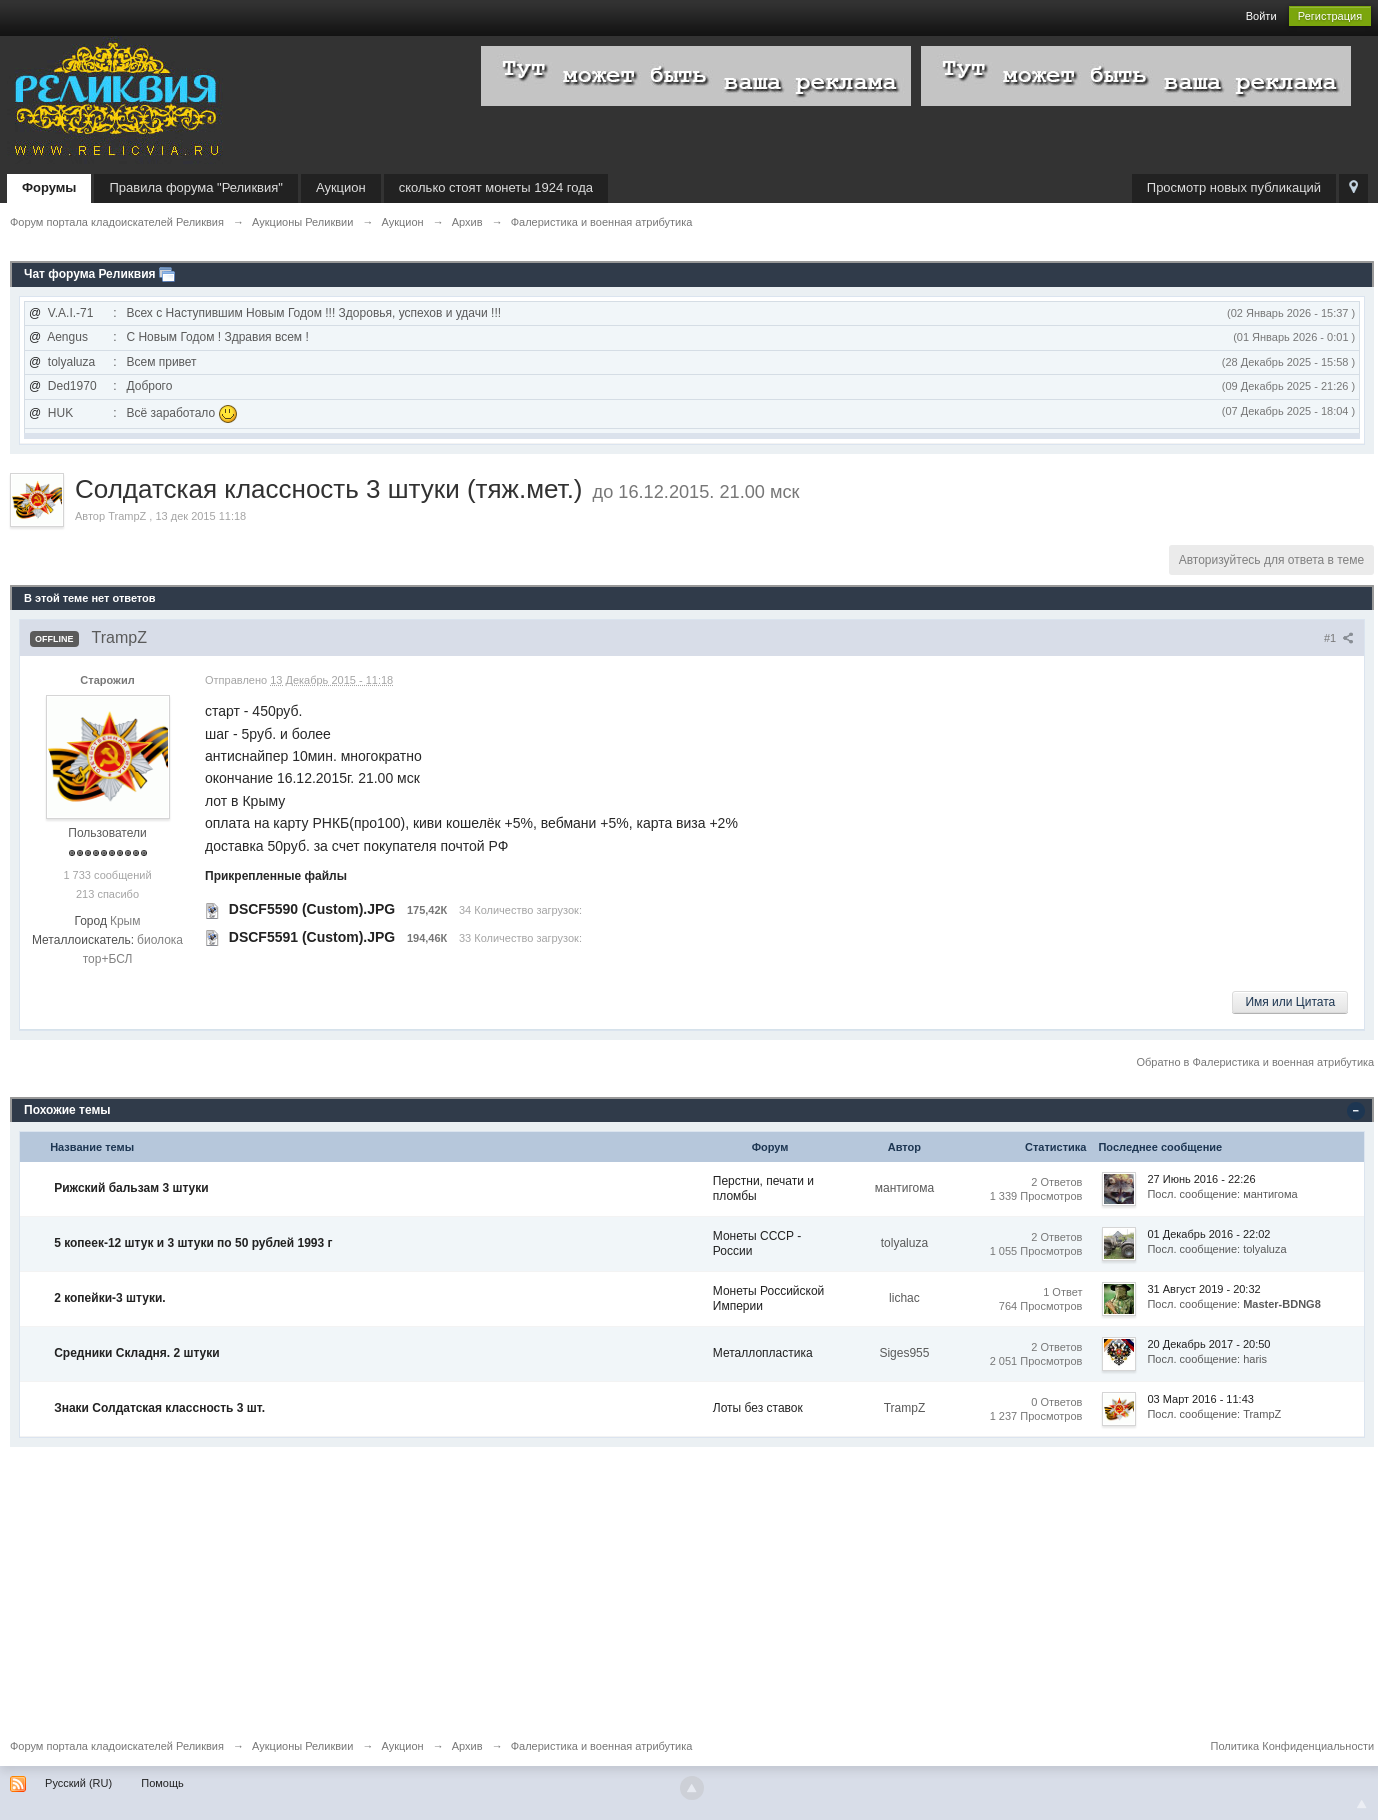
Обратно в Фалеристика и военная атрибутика (1255, 1062)
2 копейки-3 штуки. (109, 1298)
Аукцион (341, 187)
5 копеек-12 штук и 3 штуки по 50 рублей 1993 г (193, 1243)
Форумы (49, 187)
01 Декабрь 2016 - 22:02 (1208, 1234)
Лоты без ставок (758, 1408)
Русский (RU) (78, 1783)
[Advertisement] (610, 1587)
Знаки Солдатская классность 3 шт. (159, 1408)
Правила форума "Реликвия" (195, 187)
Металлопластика (763, 1353)
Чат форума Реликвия (90, 274)
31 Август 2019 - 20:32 (1203, 1289)
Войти (1261, 16)
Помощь (162, 1783)
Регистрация (1330, 16)
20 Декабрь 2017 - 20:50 (1208, 1344)
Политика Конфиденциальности (1292, 1746)
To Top (1362, 1804)
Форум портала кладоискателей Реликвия (117, 1746)
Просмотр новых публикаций (1234, 187)
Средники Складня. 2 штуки (137, 1353)
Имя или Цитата (1290, 1002)
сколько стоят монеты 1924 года (496, 187)
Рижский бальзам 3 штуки (131, 1188)
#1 (1339, 638)
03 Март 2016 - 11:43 (1200, 1399)
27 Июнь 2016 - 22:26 (1201, 1179)
